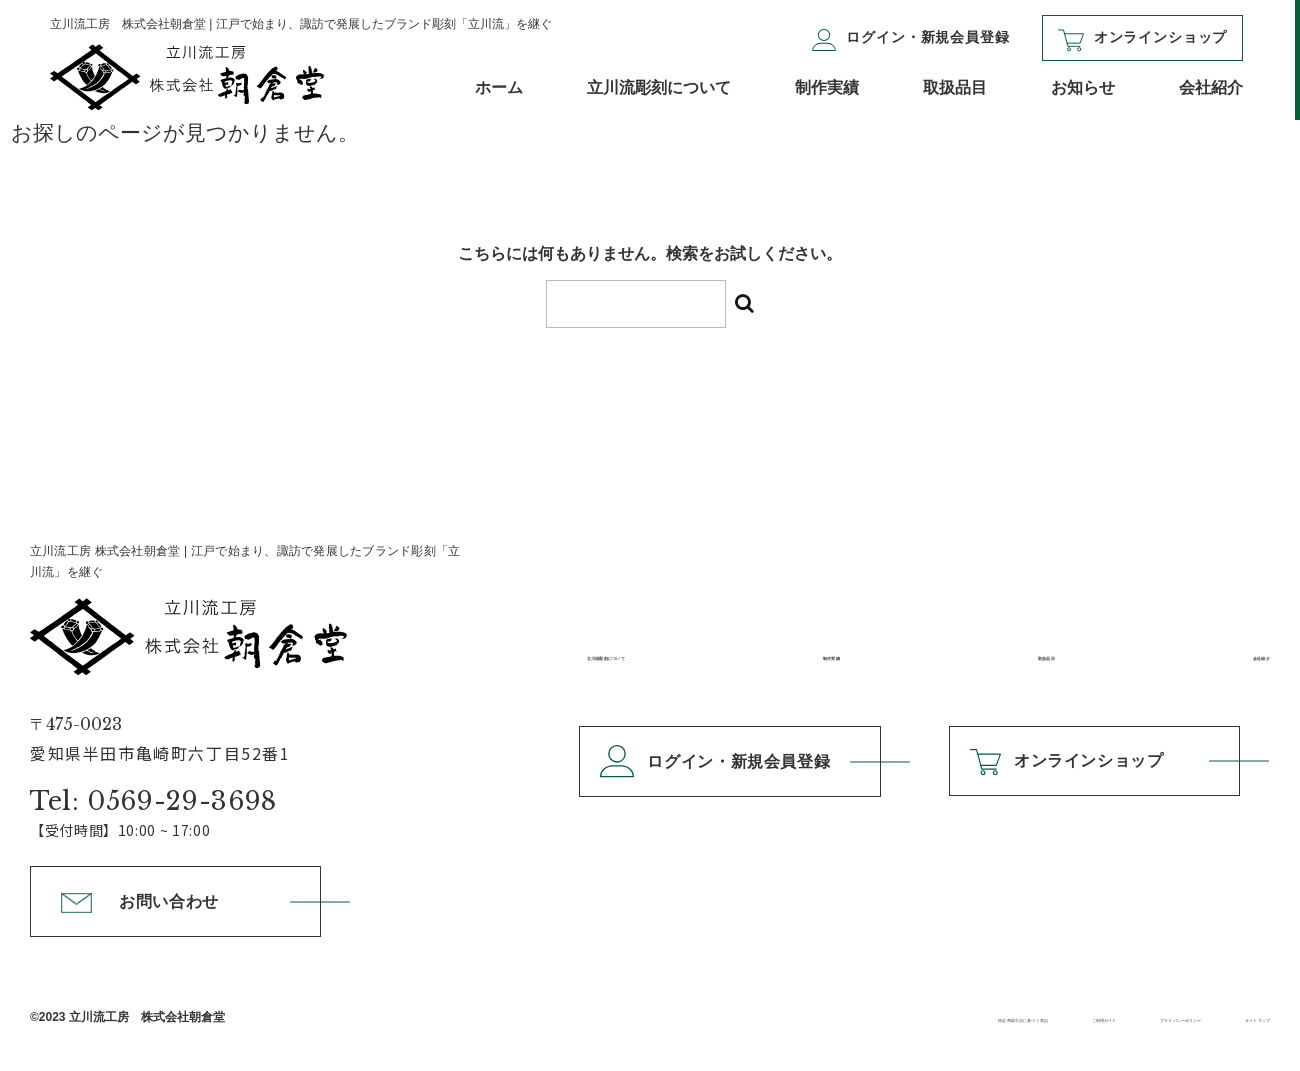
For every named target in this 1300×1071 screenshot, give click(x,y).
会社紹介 (1211, 87)
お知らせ (1083, 87)
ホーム (499, 87)
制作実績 (827, 87)
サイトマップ (1226, 1017)
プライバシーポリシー (1059, 1017)
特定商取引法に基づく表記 (709, 1017)
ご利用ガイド (891, 1017)
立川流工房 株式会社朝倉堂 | (245, 610)
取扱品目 (955, 87)
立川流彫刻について (659, 87)
